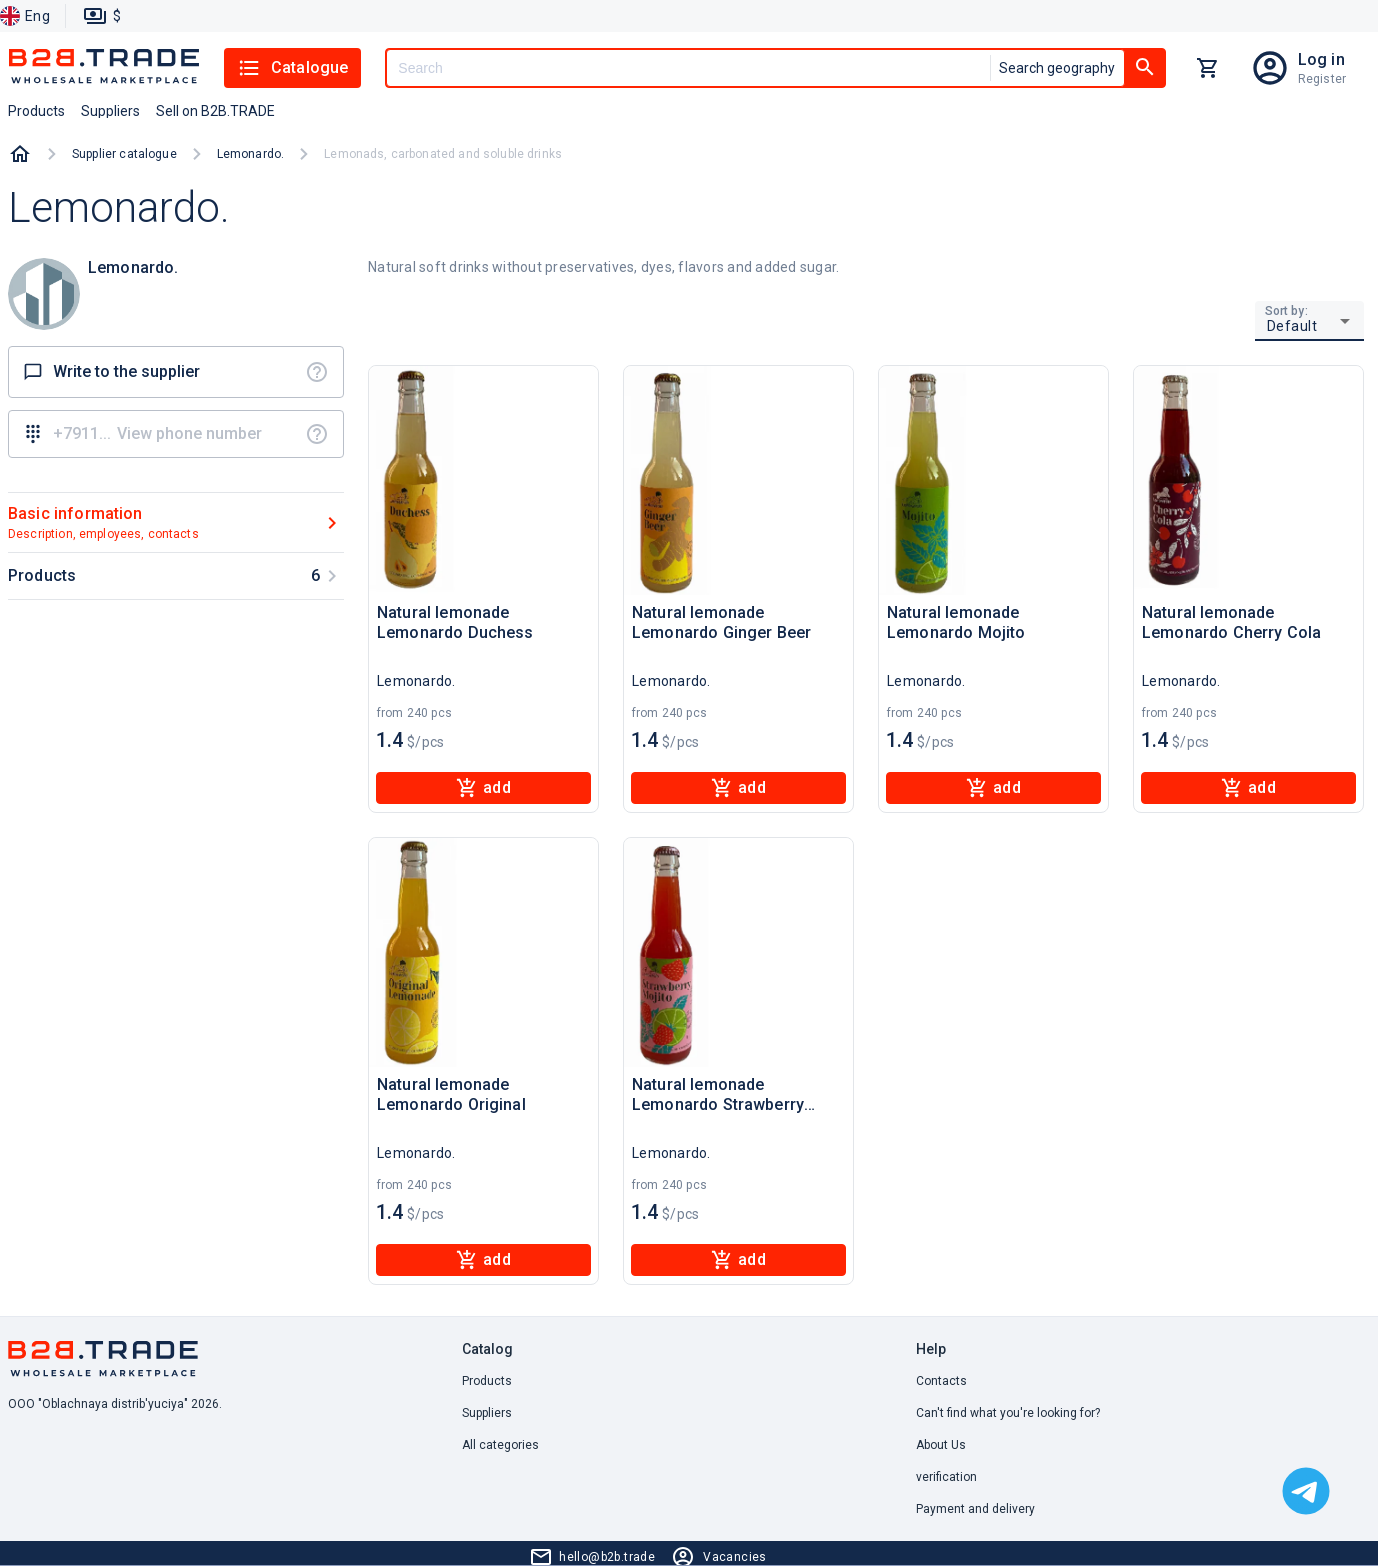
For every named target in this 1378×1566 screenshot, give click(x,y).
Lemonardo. (251, 154)
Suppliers (487, 1413)
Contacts (941, 1381)
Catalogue (292, 68)
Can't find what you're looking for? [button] (1008, 1413)
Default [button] (1292, 326)
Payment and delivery (975, 1509)
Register (1322, 79)
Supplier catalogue (124, 154)
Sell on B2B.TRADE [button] (215, 111)
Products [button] (36, 111)
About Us (941, 1445)
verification (946, 1477)
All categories (500, 1445)
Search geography (1057, 68)
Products (487, 1381)
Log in (1321, 59)
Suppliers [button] (110, 111)
